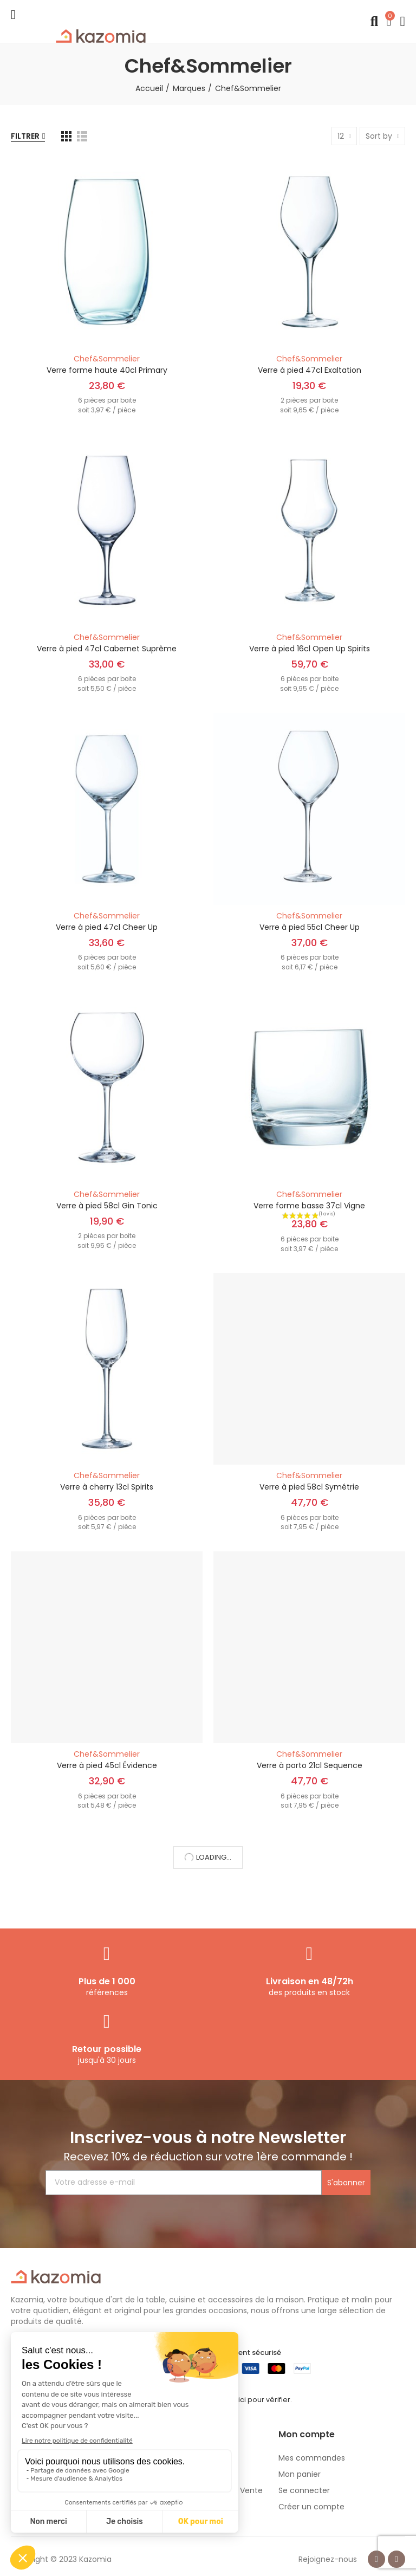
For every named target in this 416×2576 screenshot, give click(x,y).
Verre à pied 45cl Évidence (107, 1765)
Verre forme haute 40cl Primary (107, 370)
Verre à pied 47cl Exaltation (309, 370)
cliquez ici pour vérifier (251, 2399)
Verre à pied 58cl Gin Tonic (107, 1205)
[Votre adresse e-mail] (184, 2182)
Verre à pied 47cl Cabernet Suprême (107, 648)
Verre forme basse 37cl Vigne (309, 1205)
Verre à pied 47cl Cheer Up (107, 927)
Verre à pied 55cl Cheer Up (309, 927)
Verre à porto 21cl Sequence (309, 1765)
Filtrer (25, 136)
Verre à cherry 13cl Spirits (106, 1486)
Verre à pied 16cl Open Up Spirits (309, 648)
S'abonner (346, 2182)
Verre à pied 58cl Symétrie (309, 1486)
